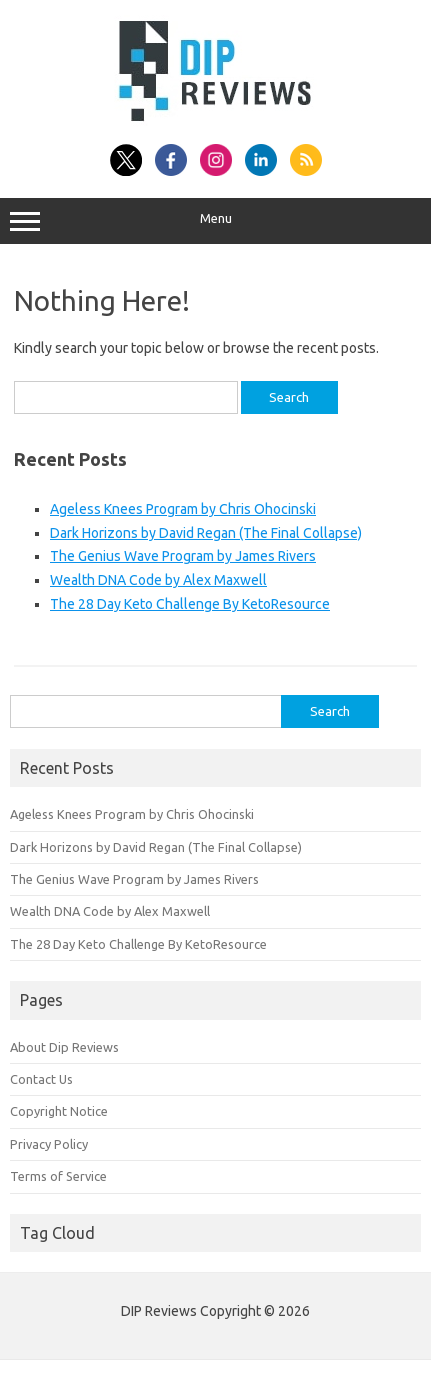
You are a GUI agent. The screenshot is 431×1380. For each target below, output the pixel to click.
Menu (215, 221)
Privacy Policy (49, 1144)
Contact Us (41, 1079)
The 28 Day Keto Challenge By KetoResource (190, 604)
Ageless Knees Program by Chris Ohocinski (183, 509)
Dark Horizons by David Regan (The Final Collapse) (206, 533)
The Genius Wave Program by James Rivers (183, 556)
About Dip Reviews (64, 1047)
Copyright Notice (59, 1111)
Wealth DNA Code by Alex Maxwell (158, 580)
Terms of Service (58, 1176)
